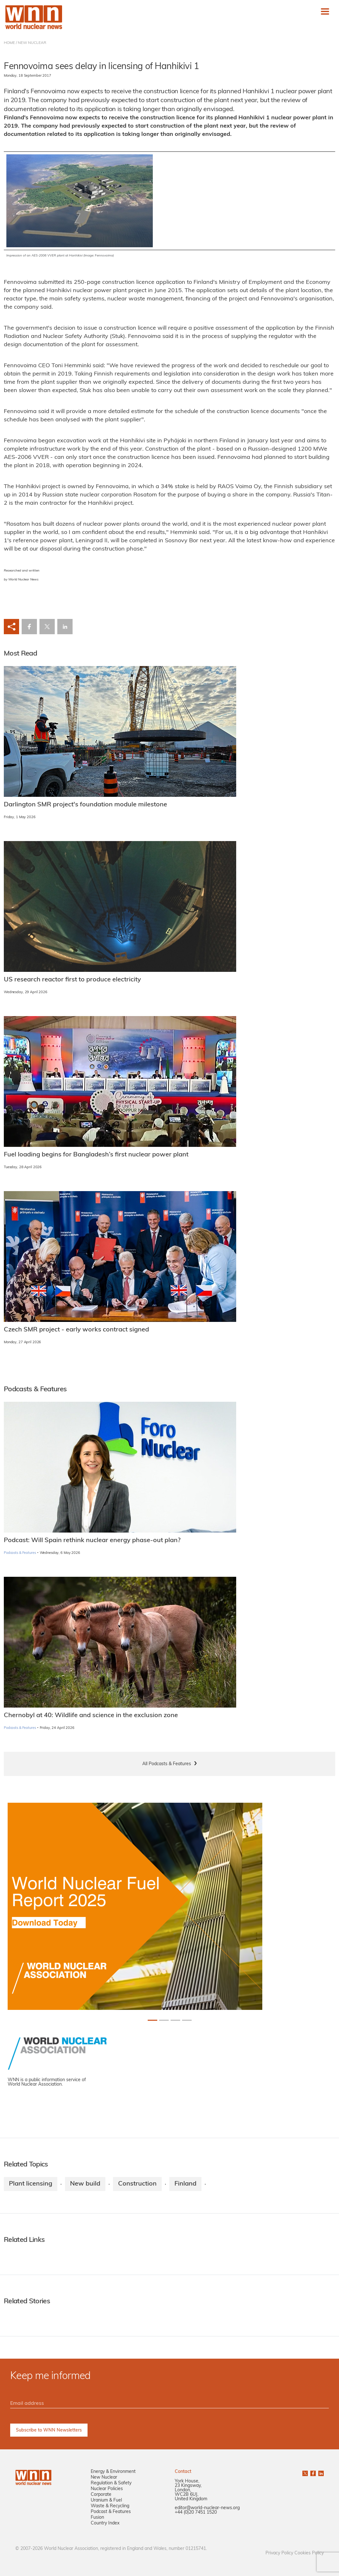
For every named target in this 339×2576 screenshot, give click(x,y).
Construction (137, 2184)
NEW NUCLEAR (32, 43)
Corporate (101, 2494)
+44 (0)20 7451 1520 (196, 2512)
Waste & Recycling (110, 2506)
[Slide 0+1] (152, 2020)
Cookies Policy (309, 2553)
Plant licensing (30, 2184)
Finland (185, 2184)
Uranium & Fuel (106, 2500)
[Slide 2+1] (175, 2020)
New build (85, 2184)
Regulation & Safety (111, 2483)
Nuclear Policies (107, 2489)
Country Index (105, 2523)
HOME (9, 43)
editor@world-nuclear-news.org (207, 2508)
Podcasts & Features (20, 1553)
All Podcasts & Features (166, 1764)
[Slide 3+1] (187, 2020)
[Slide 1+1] (164, 2020)
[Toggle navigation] (325, 11)
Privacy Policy (279, 2553)
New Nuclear (104, 2477)
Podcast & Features (111, 2511)
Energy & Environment (113, 2471)
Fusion (97, 2517)
